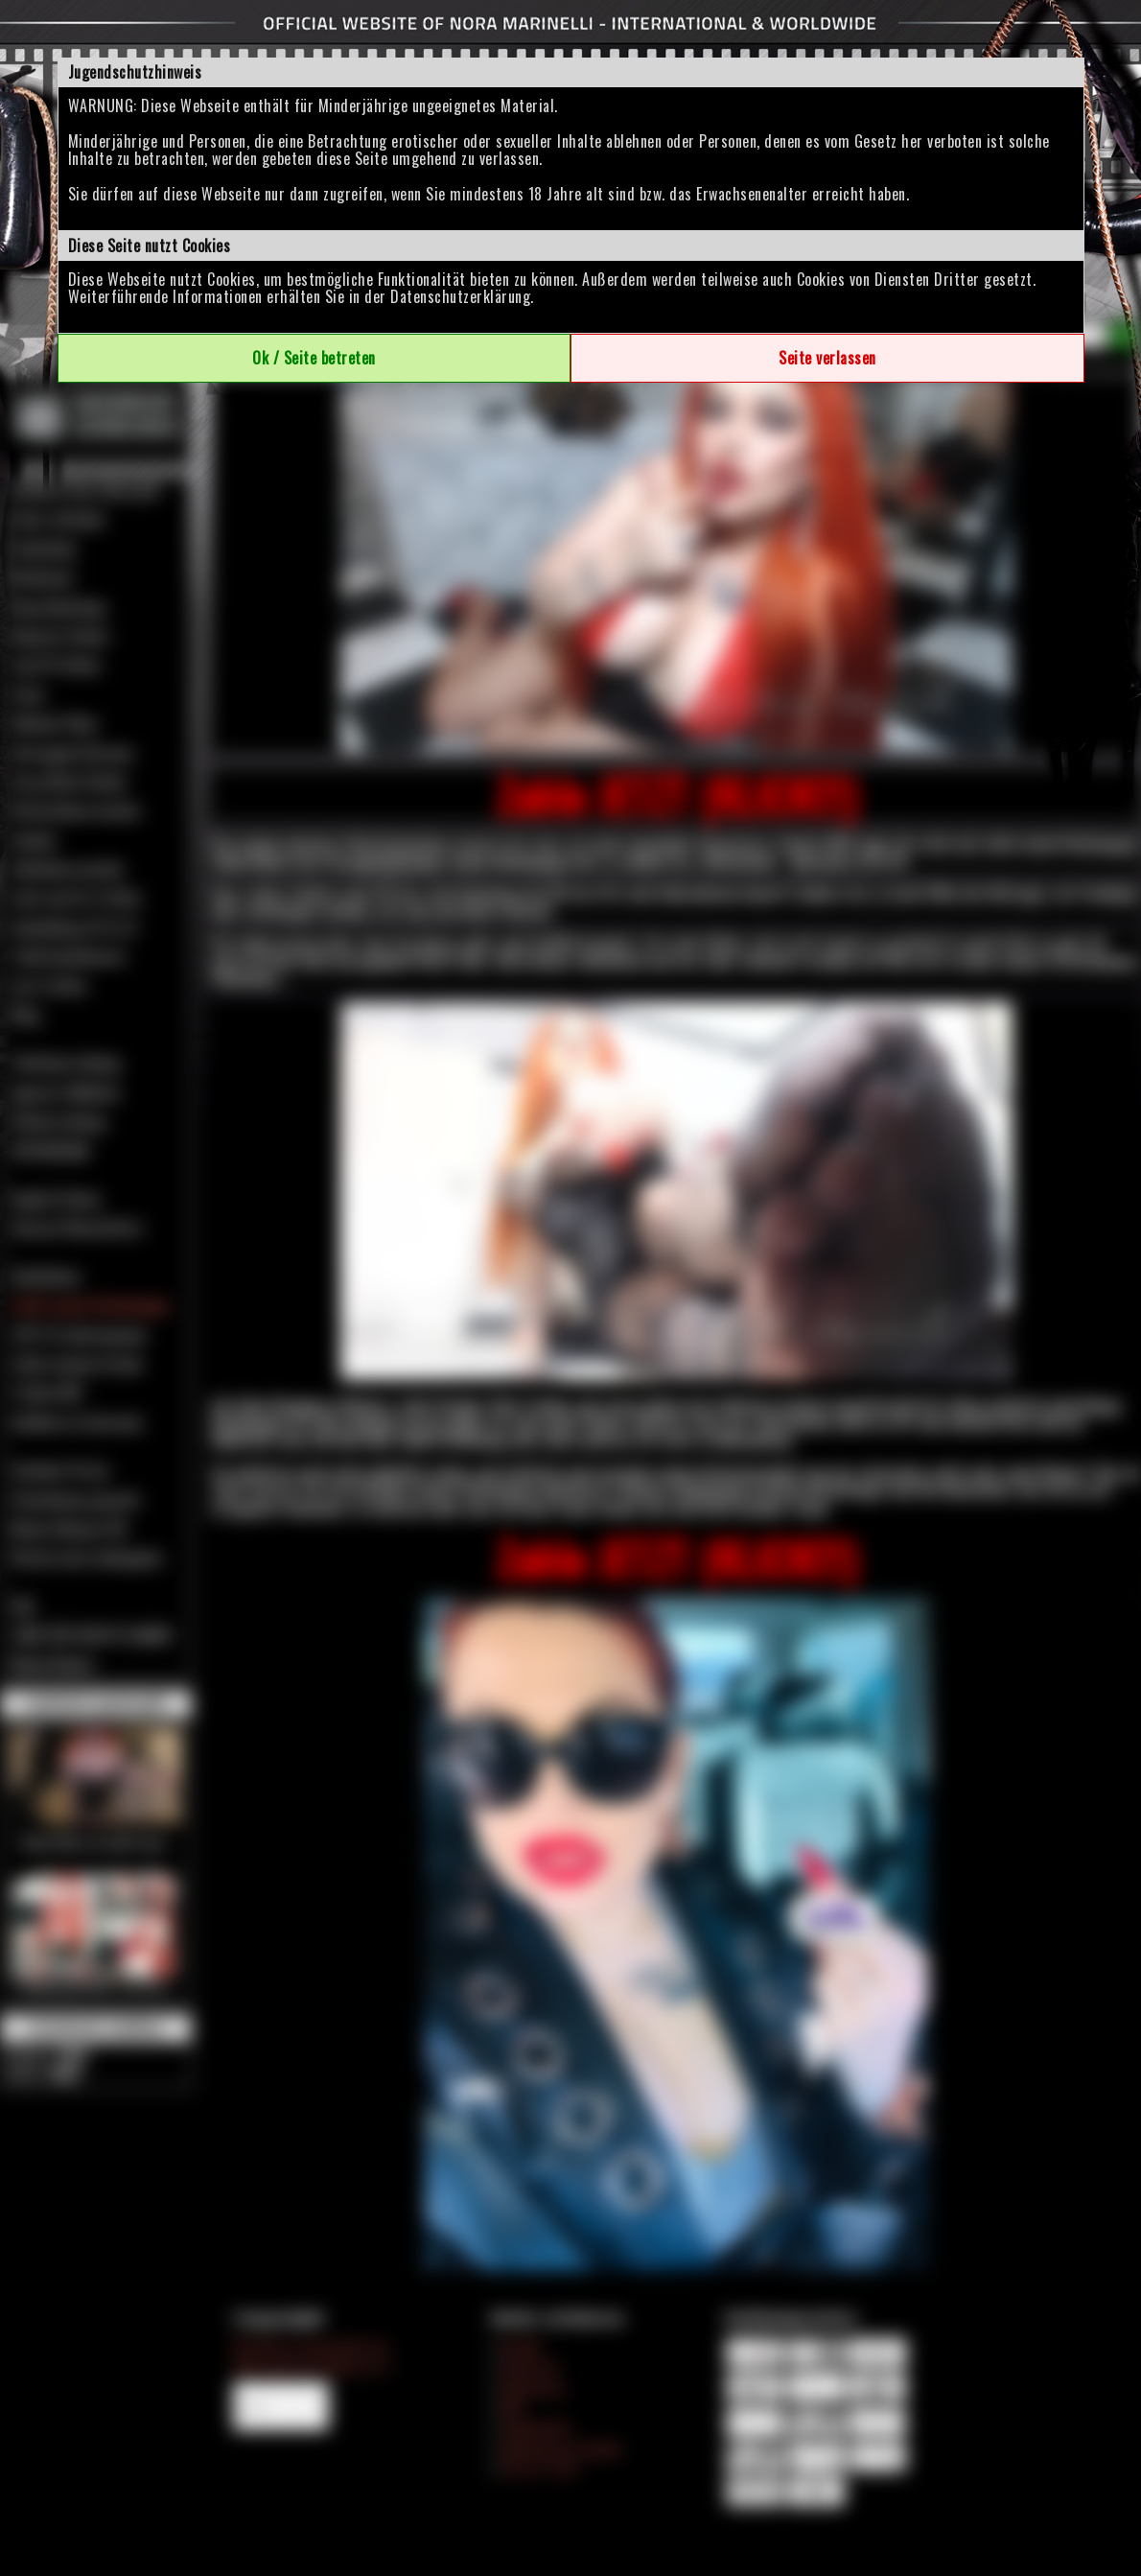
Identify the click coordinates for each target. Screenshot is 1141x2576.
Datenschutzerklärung (460, 296)
